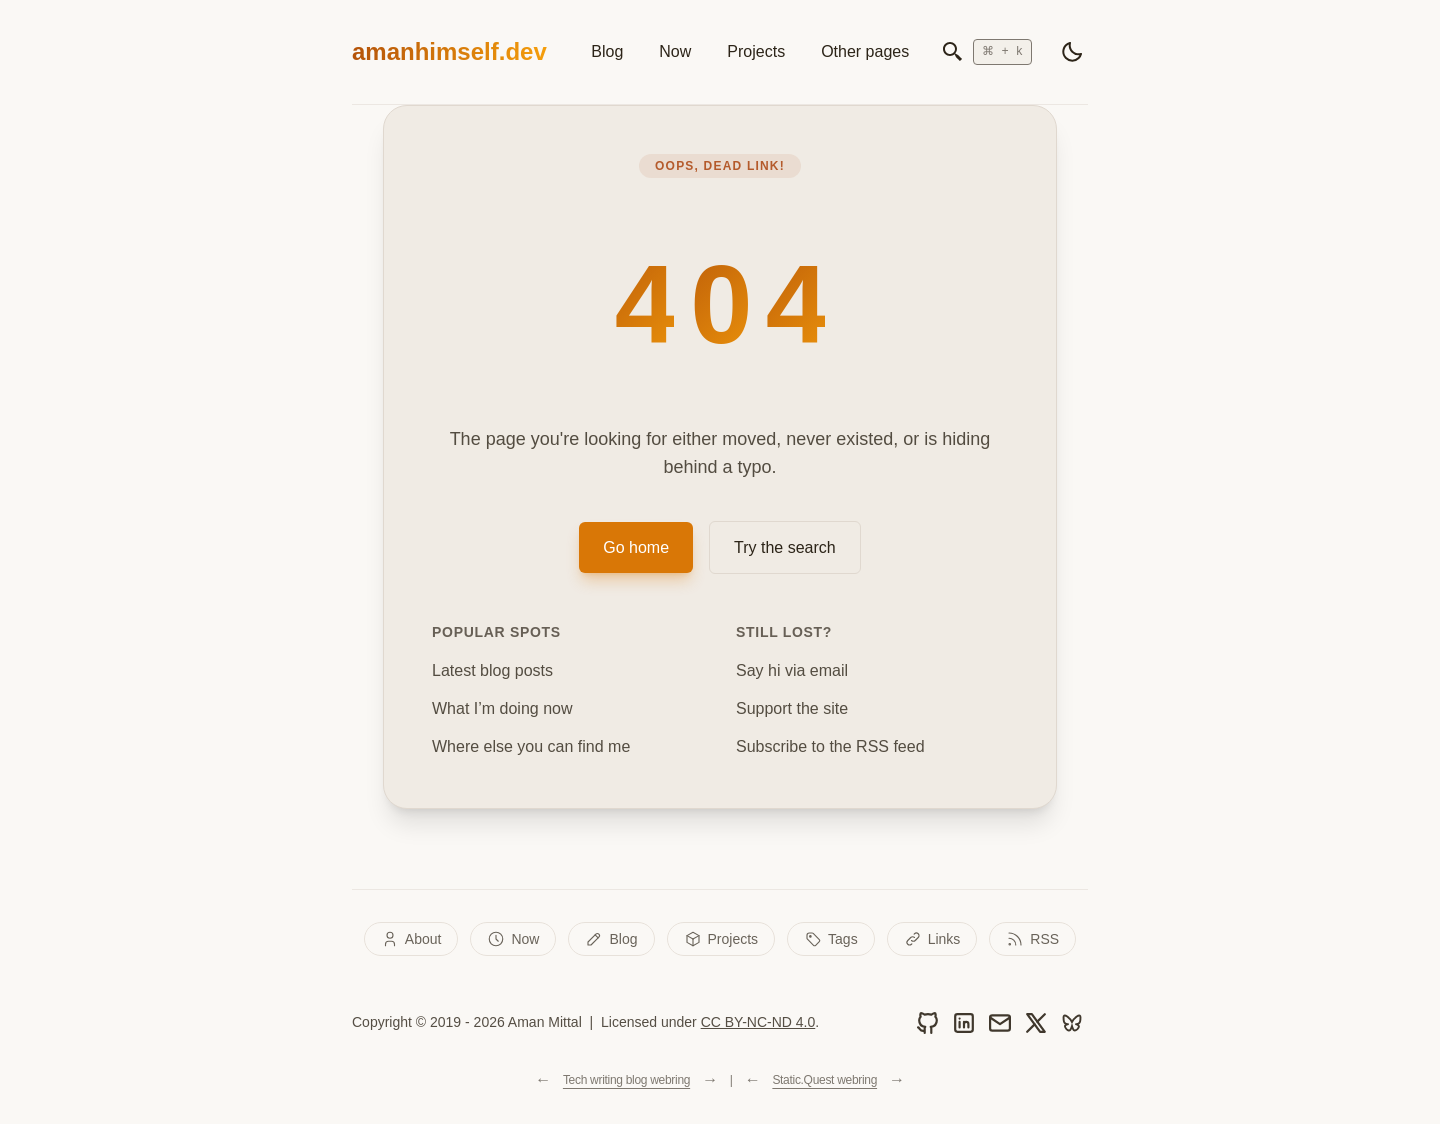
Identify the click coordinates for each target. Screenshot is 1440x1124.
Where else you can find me (531, 746)
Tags (831, 939)
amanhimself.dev (449, 51)
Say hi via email (792, 670)
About (411, 939)
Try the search (785, 547)
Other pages (865, 51)
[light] (1072, 52)
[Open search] (986, 52)
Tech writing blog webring (626, 1080)
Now (675, 51)
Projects (756, 51)
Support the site (792, 708)
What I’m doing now (502, 708)
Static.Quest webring (824, 1080)
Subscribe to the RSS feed (830, 746)
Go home (636, 547)
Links (932, 939)
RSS (1032, 939)
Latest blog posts (492, 670)
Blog (607, 51)
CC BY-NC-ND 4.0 (758, 1022)
